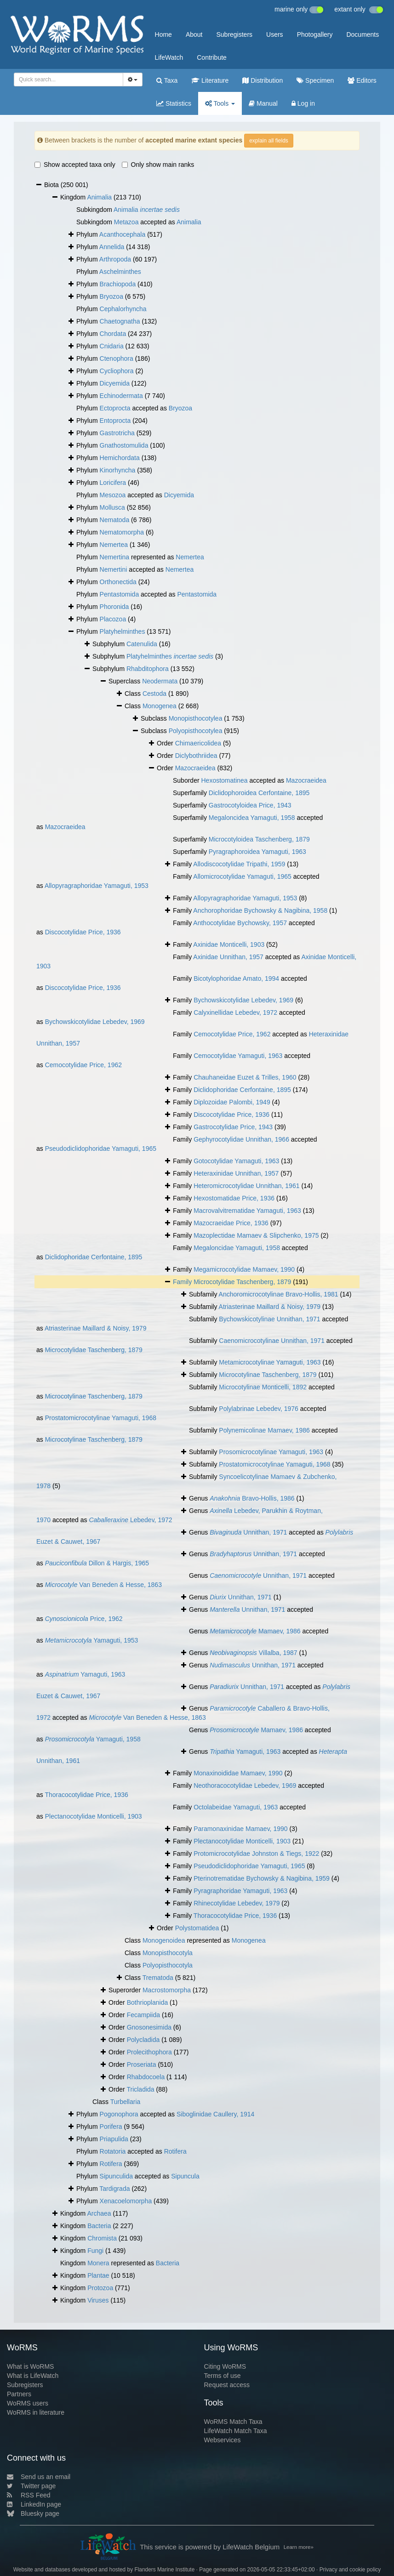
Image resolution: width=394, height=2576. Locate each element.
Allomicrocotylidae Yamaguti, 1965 (242, 876)
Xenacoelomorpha (126, 2201)
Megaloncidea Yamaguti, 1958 (252, 817)
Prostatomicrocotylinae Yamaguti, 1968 (100, 1418)
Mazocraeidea (195, 768)
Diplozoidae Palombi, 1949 (232, 1102)
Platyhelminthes (122, 631)
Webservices (222, 2440)
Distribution (262, 80)
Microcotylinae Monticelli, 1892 (263, 1387)
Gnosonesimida (149, 2027)
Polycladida (143, 2039)
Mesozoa (113, 495)
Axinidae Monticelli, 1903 (228, 944)
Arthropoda (115, 259)
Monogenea (160, 706)
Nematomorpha (122, 532)
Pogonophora (119, 2114)
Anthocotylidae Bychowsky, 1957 (240, 923)
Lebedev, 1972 (130, 1520)
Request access (227, 2384)
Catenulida (141, 644)
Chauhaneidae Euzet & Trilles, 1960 (245, 1077)
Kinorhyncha (118, 470)
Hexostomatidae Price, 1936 (234, 1198)
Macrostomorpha (167, 1990)
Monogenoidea (164, 1940)
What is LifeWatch (32, 2375)
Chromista (102, 2238)
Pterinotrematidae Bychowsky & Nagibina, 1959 (262, 1878)
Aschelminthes (120, 271)
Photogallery (315, 34)
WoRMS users (27, 2403)
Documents (362, 34)
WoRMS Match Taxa (233, 2421)
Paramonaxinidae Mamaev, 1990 (240, 1828)
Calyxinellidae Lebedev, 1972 (235, 1012)
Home (163, 34)
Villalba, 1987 (253, 1652)
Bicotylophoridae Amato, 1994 (236, 978)
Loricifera (113, 482)
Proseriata (141, 2064)
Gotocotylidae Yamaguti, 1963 (236, 1161)
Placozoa (113, 619)
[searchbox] (67, 79)
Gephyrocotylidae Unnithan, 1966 (241, 1139)
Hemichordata (120, 457)
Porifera (111, 2126)
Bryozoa (111, 296)
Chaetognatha (120, 321)
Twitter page (31, 2486)
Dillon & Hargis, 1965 (97, 1563)
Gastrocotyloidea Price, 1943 (250, 805)
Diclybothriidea (196, 755)
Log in (303, 103)
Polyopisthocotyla (168, 1965)
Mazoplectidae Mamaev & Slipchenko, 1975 (256, 1235)
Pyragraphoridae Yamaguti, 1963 (240, 1890)
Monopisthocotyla (168, 1952)
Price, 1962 (84, 1618)
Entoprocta (115, 420)
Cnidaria (112, 346)
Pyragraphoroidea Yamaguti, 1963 (257, 851)
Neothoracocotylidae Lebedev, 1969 (245, 1785)
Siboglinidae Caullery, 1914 (215, 2114)
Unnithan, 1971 (248, 1532)
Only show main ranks (158, 164)
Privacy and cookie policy (350, 2569)
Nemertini (113, 569)
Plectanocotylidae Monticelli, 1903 (93, 1816)
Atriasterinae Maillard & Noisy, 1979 (270, 1306)
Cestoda (154, 693)
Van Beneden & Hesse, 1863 (103, 1584)
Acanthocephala (122, 234)
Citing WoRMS (225, 2366)
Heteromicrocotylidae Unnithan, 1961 (246, 1185)
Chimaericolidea (198, 743)
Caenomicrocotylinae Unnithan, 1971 (272, 1340)
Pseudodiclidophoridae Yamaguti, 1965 (100, 1148)
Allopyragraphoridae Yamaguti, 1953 (96, 885)
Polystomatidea (197, 1928)
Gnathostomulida (124, 445)
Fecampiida (143, 2015)
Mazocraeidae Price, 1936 (231, 1223)
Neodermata (159, 681)
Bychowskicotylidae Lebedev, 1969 (243, 1000)
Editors (362, 80)
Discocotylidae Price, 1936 (83, 932)
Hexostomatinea (224, 780)
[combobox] (68, 79)
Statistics (173, 103)
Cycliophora (117, 371)
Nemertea (114, 544)
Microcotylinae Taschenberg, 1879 (267, 1374)
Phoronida (114, 606)
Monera (98, 2263)
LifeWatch (169, 57)
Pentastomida (119, 594)
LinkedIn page (34, 2504)
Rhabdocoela (146, 2077)
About (194, 34)
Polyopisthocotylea (196, 730)
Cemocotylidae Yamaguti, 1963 (238, 1055)
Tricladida (140, 2089)
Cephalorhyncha (123, 309)
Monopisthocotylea (196, 718)
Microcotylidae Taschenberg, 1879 (242, 1281)
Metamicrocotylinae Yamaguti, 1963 (269, 1362)
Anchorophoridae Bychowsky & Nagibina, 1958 (260, 910)
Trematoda (158, 1977)
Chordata (113, 333)
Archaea (99, 2213)
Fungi (95, 2250)
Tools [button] (220, 103)
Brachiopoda (118, 284)
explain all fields (268, 140)
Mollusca (112, 507)
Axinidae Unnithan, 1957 (228, 957)
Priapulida (114, 2139)
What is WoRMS (30, 2366)
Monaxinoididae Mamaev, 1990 (238, 1773)
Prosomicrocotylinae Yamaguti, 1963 (271, 1452)
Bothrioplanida (147, 2002)
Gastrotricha (117, 433)
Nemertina (115, 557)
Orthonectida (118, 582)
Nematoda (115, 519)
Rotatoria (113, 2151)
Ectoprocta (115, 408)
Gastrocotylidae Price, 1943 (233, 1127)
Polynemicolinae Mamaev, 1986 (264, 1430)
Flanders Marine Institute (164, 2569)
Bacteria (99, 2225)
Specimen (315, 80)
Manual (263, 103)
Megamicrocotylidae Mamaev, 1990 (244, 1269)
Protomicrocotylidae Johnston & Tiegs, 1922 (256, 1853)
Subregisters (234, 34)
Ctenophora (116, 358)
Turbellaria (125, 2101)
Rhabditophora (147, 668)
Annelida (112, 246)
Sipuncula (185, 2176)
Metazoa (126, 222)
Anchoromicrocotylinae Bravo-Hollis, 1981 (278, 1294)
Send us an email (38, 2476)
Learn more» (299, 2547)
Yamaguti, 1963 (85, 1674)
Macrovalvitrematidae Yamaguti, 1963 (247, 1210)
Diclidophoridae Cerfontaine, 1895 (242, 1089)
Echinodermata (121, 395)
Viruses (97, 2300)
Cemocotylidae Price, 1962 (232, 1034)
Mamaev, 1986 (255, 1631)
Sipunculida (116, 2176)
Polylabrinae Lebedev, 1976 (258, 1408)
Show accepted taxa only (74, 164)
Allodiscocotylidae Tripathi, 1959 (239, 864)
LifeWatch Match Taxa (235, 2430)
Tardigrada (114, 2188)
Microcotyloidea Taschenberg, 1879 (259, 839)
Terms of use (222, 2375)
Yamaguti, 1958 (93, 1739)
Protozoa (100, 2288)
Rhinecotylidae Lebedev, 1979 (237, 1903)
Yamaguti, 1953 (91, 1640)
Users (274, 34)
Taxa (166, 80)
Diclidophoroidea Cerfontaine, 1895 (259, 792)
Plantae (98, 2275)
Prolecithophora (149, 2052)
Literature (209, 80)
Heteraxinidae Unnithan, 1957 (236, 1173)
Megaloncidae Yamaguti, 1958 (237, 1247)
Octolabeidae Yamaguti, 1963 (236, 1807)
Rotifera (175, 2151)
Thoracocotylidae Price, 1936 (86, 1794)
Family (183, 1281)
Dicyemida (115, 383)
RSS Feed (29, 2495)
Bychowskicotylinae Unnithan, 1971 (269, 1319)
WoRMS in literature (35, 2412)
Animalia (99, 197)
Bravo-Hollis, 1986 (252, 1498)
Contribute (212, 57)
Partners (19, 2394)
